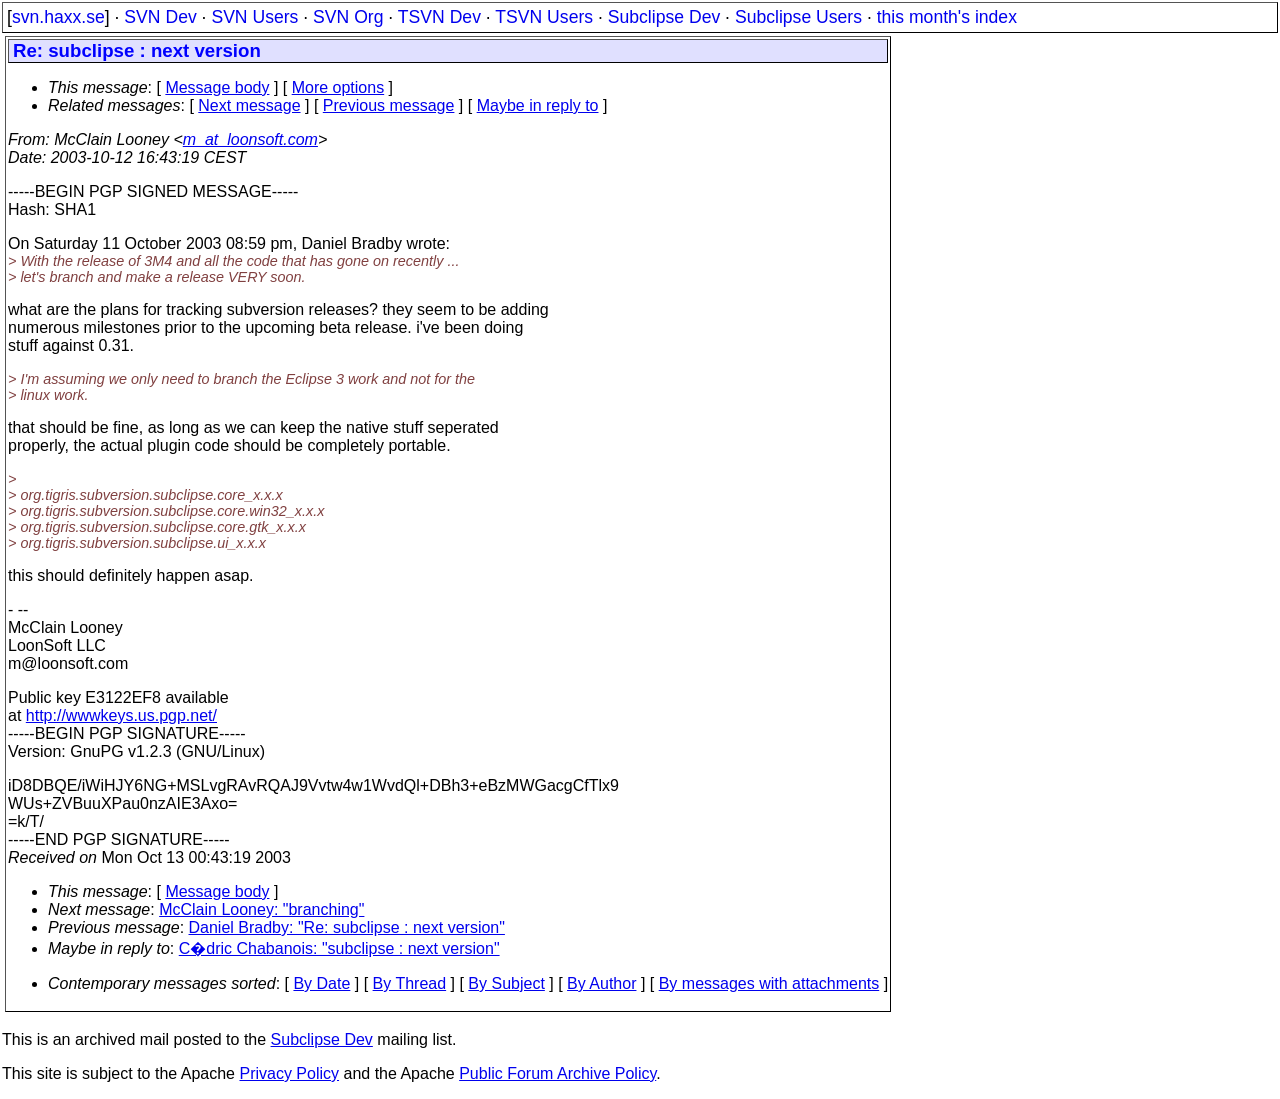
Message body (217, 87)
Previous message (389, 105)
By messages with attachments (769, 983)
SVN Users (254, 17)
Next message (249, 105)
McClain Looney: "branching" (261, 909)
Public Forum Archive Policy (557, 1073)
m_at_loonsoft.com (250, 139)
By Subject (506, 983)
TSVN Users (544, 17)
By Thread (410, 983)
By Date (321, 983)
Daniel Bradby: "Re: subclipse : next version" (347, 927)
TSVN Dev (439, 17)
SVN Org (348, 17)
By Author (601, 983)
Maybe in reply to (538, 105)
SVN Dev (160, 17)
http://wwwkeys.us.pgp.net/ (121, 715)
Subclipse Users (798, 17)
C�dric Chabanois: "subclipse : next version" (339, 948)
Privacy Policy (289, 1073)
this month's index (947, 17)
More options (338, 87)
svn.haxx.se (58, 17)
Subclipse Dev (664, 17)
